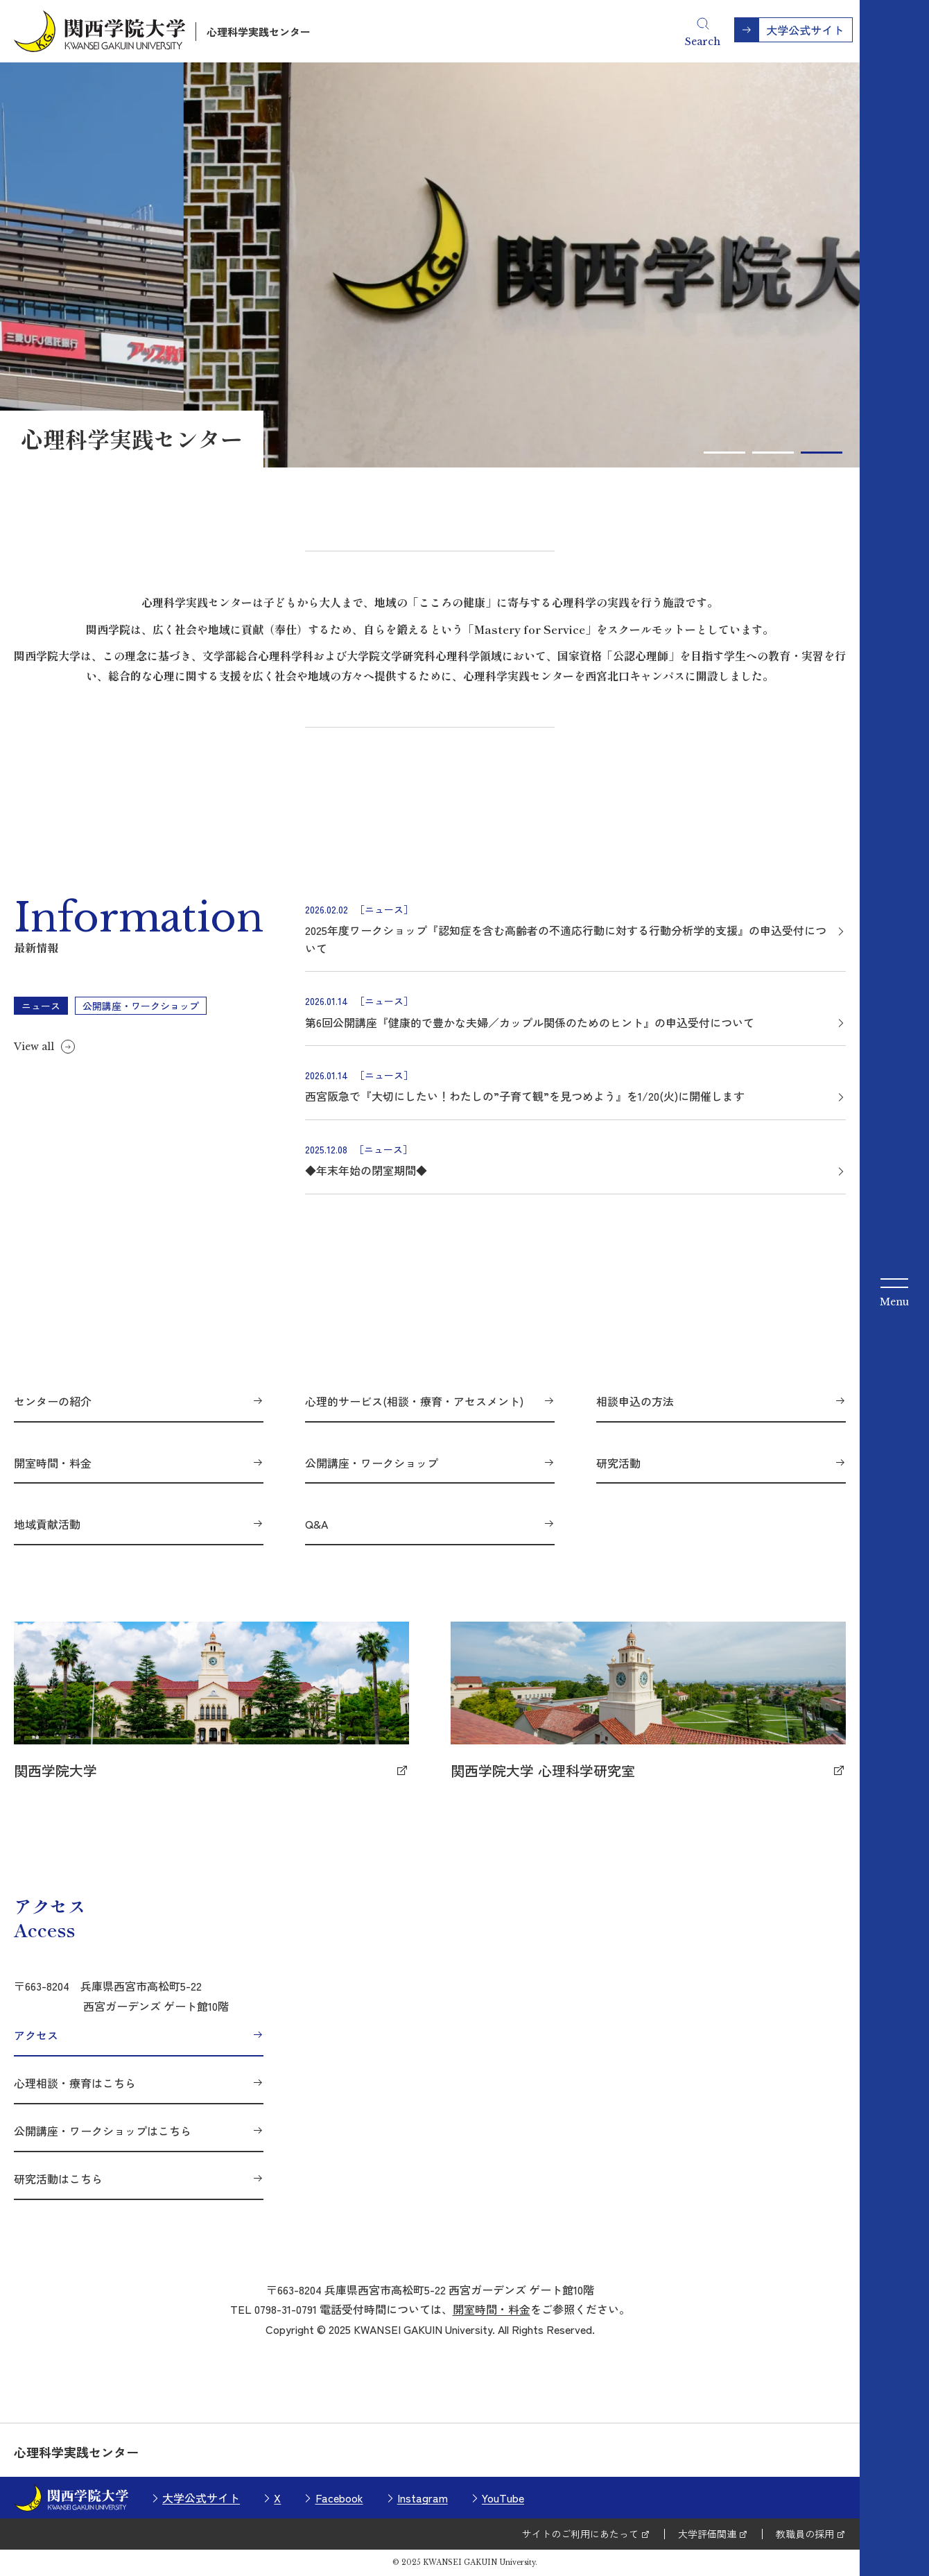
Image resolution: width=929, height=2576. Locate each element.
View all (34, 1046)
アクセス (36, 2035)
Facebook (339, 2497)
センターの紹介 (53, 1401)
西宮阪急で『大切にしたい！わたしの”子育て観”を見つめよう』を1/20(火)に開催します (525, 1096)
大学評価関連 (707, 2534)
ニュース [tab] (40, 1006)
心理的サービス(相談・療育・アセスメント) (414, 1401)
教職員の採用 (805, 2534)
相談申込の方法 (635, 1401)
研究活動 (618, 1462)
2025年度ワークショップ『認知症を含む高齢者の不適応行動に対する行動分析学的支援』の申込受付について (565, 939)
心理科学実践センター (259, 31)
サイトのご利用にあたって (580, 2534)
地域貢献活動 (47, 1523)
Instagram (422, 2497)
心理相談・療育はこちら (75, 2083)
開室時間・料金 (53, 1462)
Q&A (316, 1523)
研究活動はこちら (58, 2178)
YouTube (503, 2497)
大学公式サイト (201, 2497)
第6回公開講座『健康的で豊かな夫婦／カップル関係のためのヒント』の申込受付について (529, 1022)
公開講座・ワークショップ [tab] (141, 1006)
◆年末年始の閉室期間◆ (366, 1170)
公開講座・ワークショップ (371, 1462)
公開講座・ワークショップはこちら (102, 2130)
